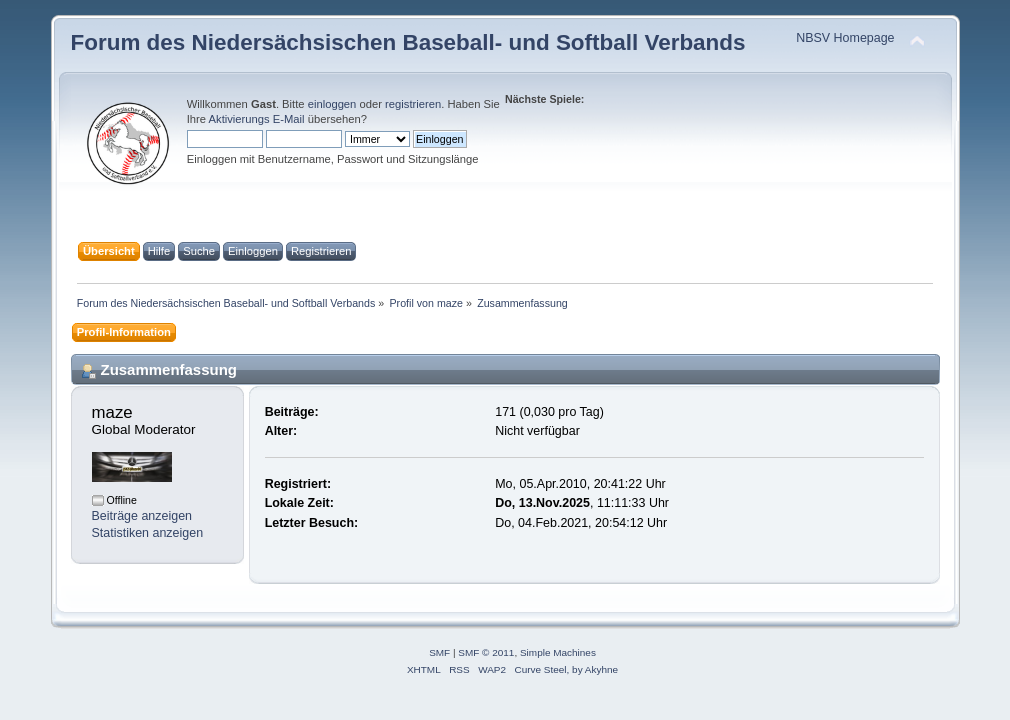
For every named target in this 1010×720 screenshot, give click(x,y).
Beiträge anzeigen (142, 516)
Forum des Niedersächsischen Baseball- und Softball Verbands (408, 42)
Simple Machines (558, 652)
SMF (439, 652)
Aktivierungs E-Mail (257, 119)
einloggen (332, 104)
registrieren (413, 104)
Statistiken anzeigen (148, 533)
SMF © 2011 (486, 652)
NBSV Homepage (845, 38)
